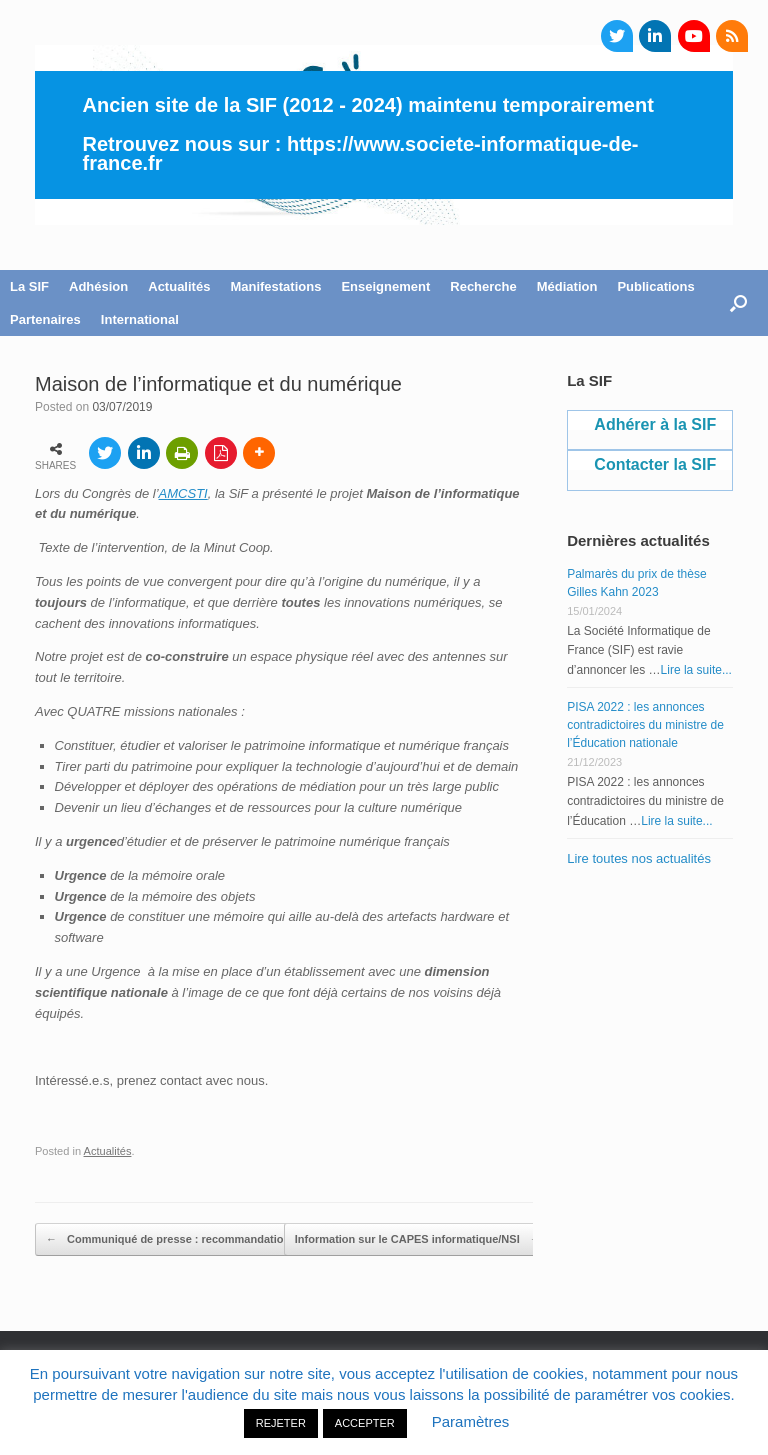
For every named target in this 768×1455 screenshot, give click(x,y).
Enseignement (385, 286)
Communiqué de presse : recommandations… (176, 1240)
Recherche (483, 286)
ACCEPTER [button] (365, 1423)
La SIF (29, 286)
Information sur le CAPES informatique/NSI (418, 1240)
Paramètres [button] (471, 1421)
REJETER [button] (281, 1423)
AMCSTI (183, 493)
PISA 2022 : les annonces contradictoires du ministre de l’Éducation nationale (645, 725)
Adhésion (98, 286)
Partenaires (45, 319)
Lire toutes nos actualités (639, 858)
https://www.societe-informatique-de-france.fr (361, 154)
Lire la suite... (696, 670)
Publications (655, 286)
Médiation (567, 286)
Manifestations (275, 286)
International (140, 319)
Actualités (179, 286)
